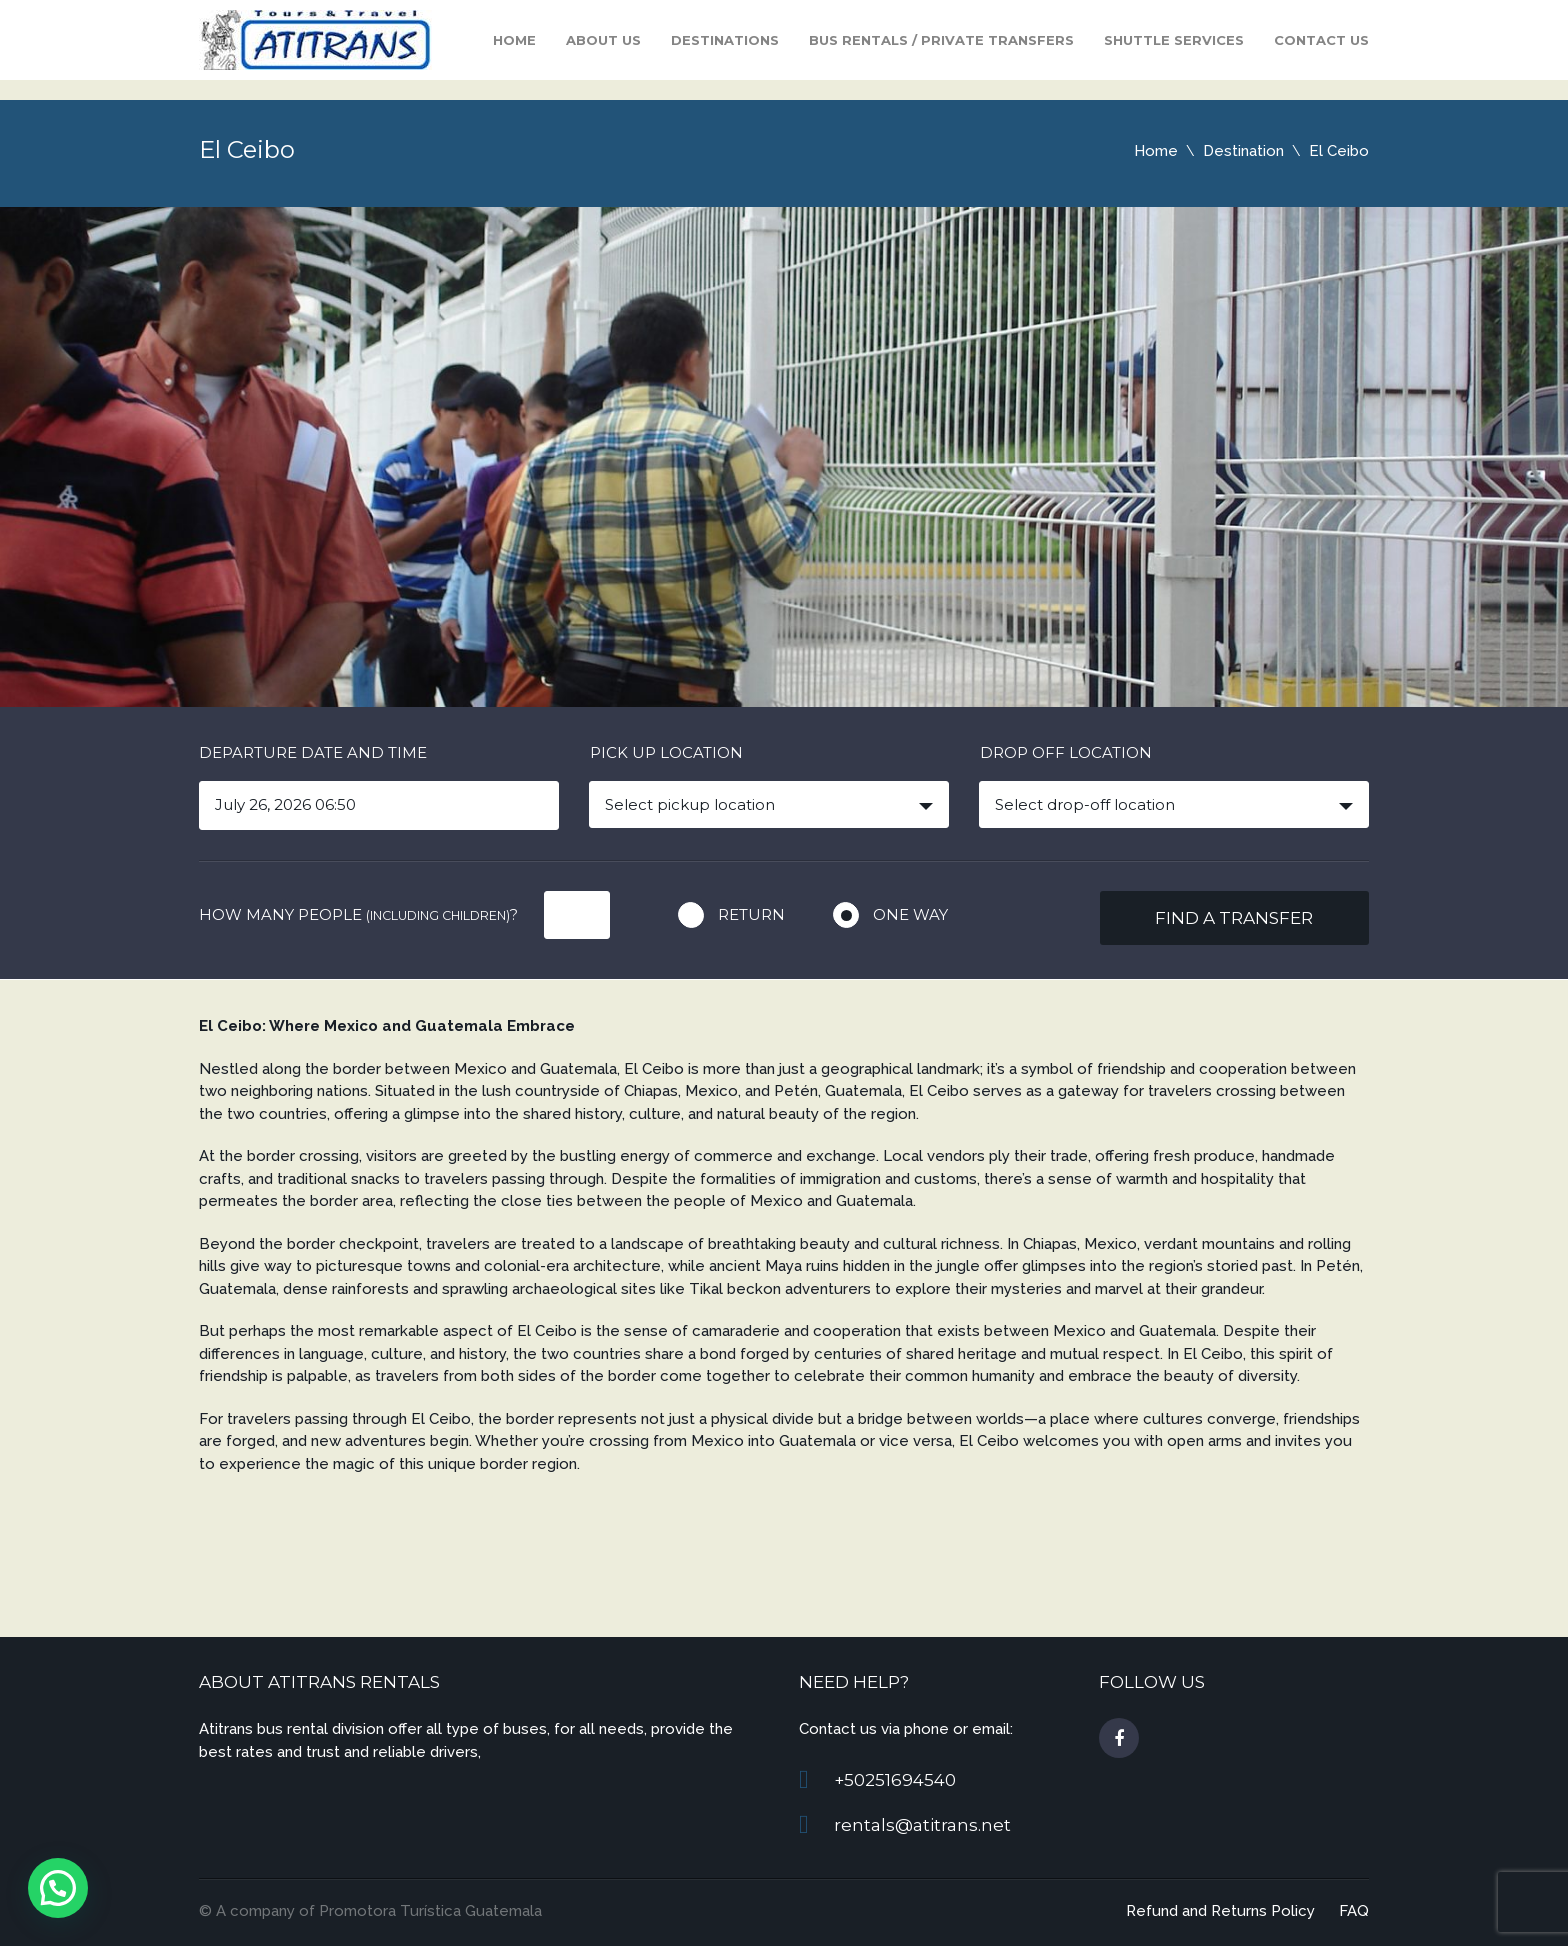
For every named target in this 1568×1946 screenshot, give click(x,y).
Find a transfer (1234, 918)
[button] (58, 1888)
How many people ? (358, 914)
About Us (603, 40)
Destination (1243, 151)
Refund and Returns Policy (1220, 1911)
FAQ (1354, 1911)
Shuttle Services (1174, 40)
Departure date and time (313, 752)
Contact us (1321, 40)
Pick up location (666, 752)
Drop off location (1066, 752)
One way (910, 914)
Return (751, 914)
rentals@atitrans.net (922, 1825)
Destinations (725, 40)
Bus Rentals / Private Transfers (941, 40)
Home (514, 40)
